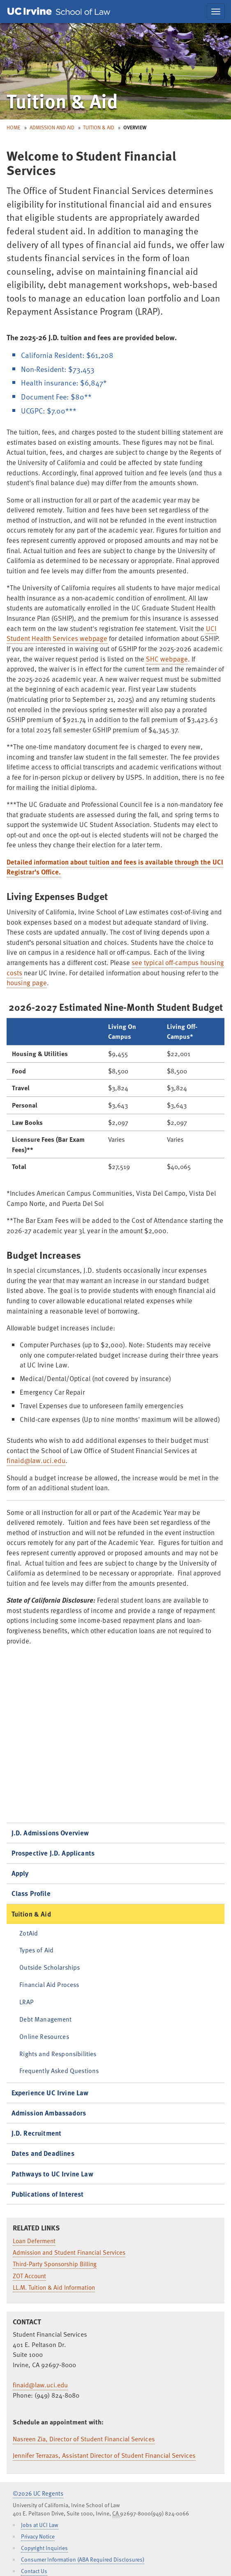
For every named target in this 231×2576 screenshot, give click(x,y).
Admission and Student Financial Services (69, 2252)
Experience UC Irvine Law (50, 2092)
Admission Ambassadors (49, 2113)
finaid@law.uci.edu (36, 1460)
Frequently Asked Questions (59, 2070)
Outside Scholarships (49, 1967)
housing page (27, 982)
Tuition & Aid (98, 127)
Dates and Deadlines (43, 2153)
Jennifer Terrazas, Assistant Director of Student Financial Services (104, 2455)
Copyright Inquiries (44, 2547)
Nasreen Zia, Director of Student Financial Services (84, 2439)
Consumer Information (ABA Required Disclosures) (82, 2559)
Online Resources (44, 2036)
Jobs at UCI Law (39, 2524)
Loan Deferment (34, 2240)
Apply (20, 1873)
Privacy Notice (38, 2536)
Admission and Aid (52, 127)
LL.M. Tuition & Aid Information (54, 2287)
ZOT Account (29, 2275)
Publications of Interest (48, 2194)
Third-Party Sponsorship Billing (55, 2263)
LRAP (26, 2001)
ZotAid (28, 1933)
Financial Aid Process (49, 1984)
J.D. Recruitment (37, 2133)
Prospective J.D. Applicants (53, 1853)
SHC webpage (167, 659)
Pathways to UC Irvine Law (52, 2174)
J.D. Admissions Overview (50, 1833)
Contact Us (34, 2571)
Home (14, 127)
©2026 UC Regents (38, 2493)
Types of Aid (36, 1949)
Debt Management (45, 2019)
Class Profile (31, 1893)
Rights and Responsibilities (57, 2053)
